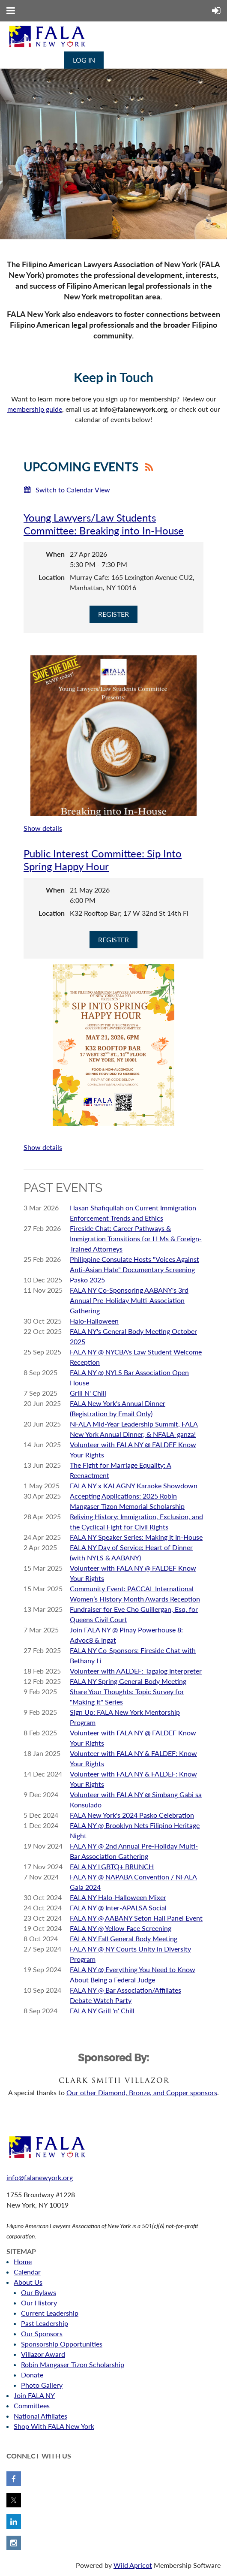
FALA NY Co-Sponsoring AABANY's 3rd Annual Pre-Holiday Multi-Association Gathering (129, 1300)
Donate (32, 2375)
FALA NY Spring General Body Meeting (128, 1681)
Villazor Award (43, 2354)
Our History (39, 2302)
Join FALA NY (34, 2395)
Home (23, 2261)
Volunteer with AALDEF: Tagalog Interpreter (136, 1671)
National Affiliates (40, 2416)
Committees (32, 2405)
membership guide (34, 409)
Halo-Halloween (94, 1321)
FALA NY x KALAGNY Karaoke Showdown (133, 1485)
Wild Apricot (133, 2565)
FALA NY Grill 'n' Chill (102, 2010)
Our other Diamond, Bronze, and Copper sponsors (141, 2092)
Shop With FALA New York (54, 2426)
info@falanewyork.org (39, 2177)
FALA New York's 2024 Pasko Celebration (132, 1815)
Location (52, 577)
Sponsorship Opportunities (61, 2344)
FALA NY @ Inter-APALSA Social (118, 1907)
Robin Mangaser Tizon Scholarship (72, 2364)
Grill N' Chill (88, 1393)
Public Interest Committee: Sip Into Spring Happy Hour (103, 859)
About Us (28, 2282)
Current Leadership (49, 2313)
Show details (43, 828)
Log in (84, 60)
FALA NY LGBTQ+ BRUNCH (112, 1866)
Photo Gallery (42, 2385)
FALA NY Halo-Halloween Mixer (118, 1897)
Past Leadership (44, 2323)
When (55, 554)
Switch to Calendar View (73, 490)
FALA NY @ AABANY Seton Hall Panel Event (136, 1918)
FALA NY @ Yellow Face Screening (120, 1928)
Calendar (27, 2272)
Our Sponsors (42, 2333)
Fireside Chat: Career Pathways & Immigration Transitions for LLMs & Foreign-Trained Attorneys (136, 1238)
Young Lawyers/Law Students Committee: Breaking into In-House (104, 524)
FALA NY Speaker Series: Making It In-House (136, 1537)
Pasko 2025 (87, 1280)
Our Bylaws (38, 2292)
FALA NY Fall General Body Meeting (123, 1938)
